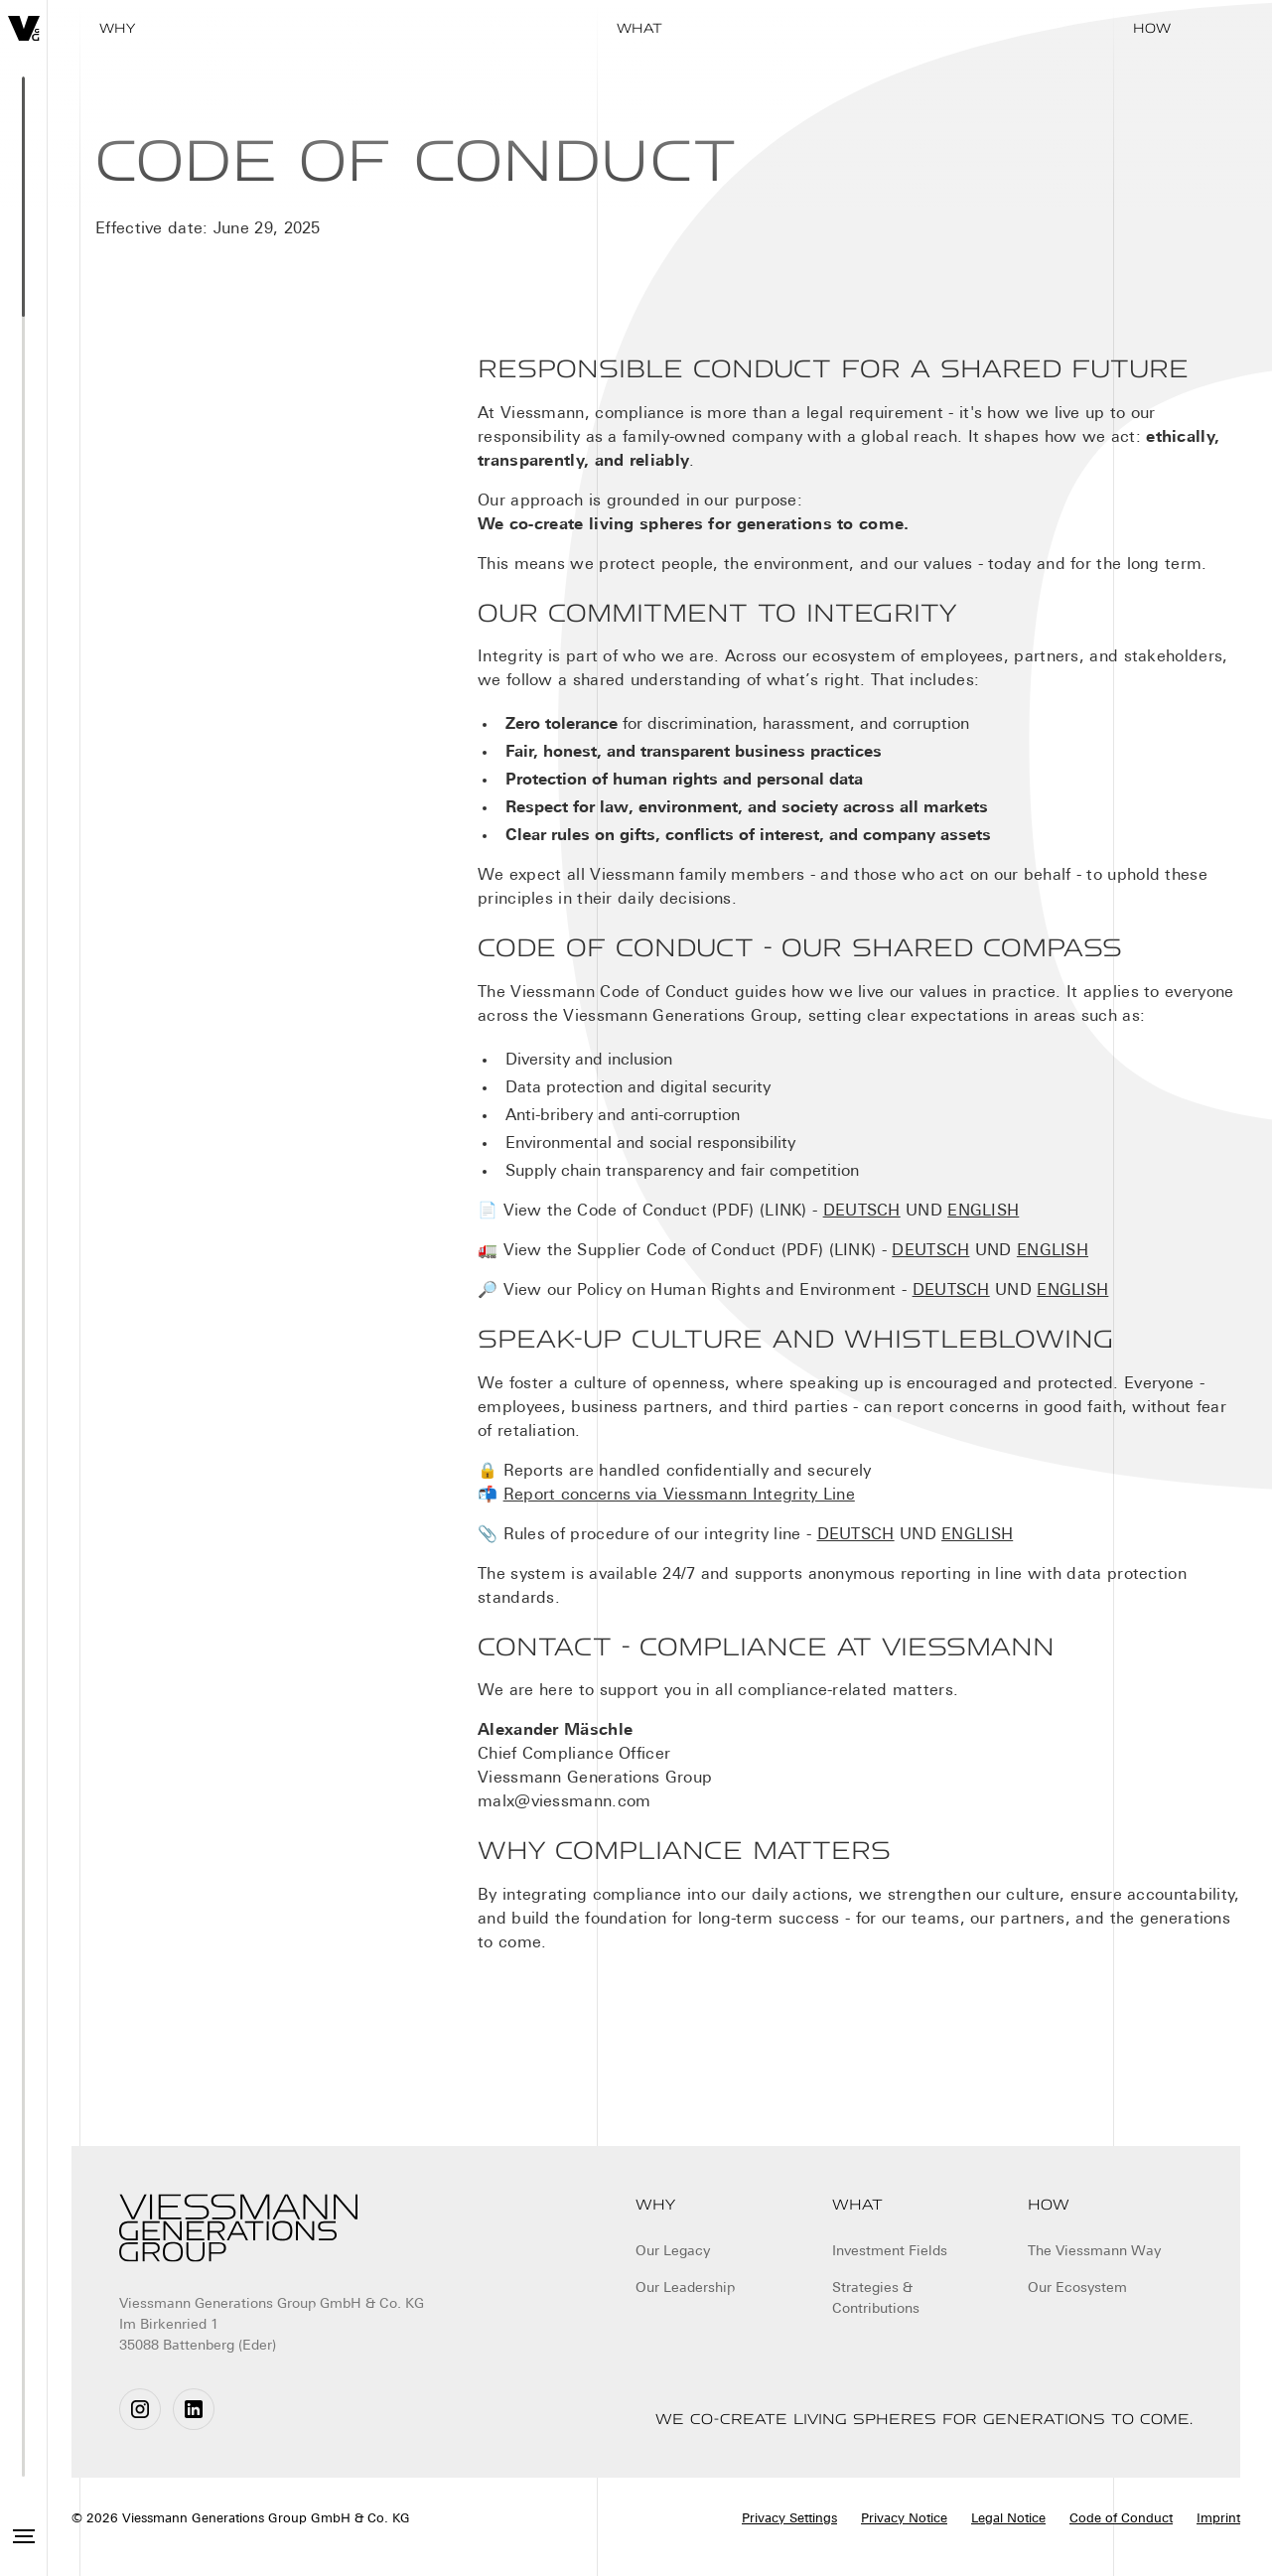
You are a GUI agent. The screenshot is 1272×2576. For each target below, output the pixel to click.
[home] (24, 28)
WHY (117, 28)
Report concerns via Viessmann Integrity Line (679, 1495)
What (639, 28)
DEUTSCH (862, 1211)
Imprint (1218, 2518)
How (1152, 28)
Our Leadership (685, 2288)
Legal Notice (1008, 2518)
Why (655, 2205)
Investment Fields (889, 2251)
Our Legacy (673, 2251)
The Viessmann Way (1094, 2251)
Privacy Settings (789, 2518)
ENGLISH (983, 1211)
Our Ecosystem (1077, 2288)
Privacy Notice (904, 2518)
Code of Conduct (1121, 2518)
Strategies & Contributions (875, 2299)
